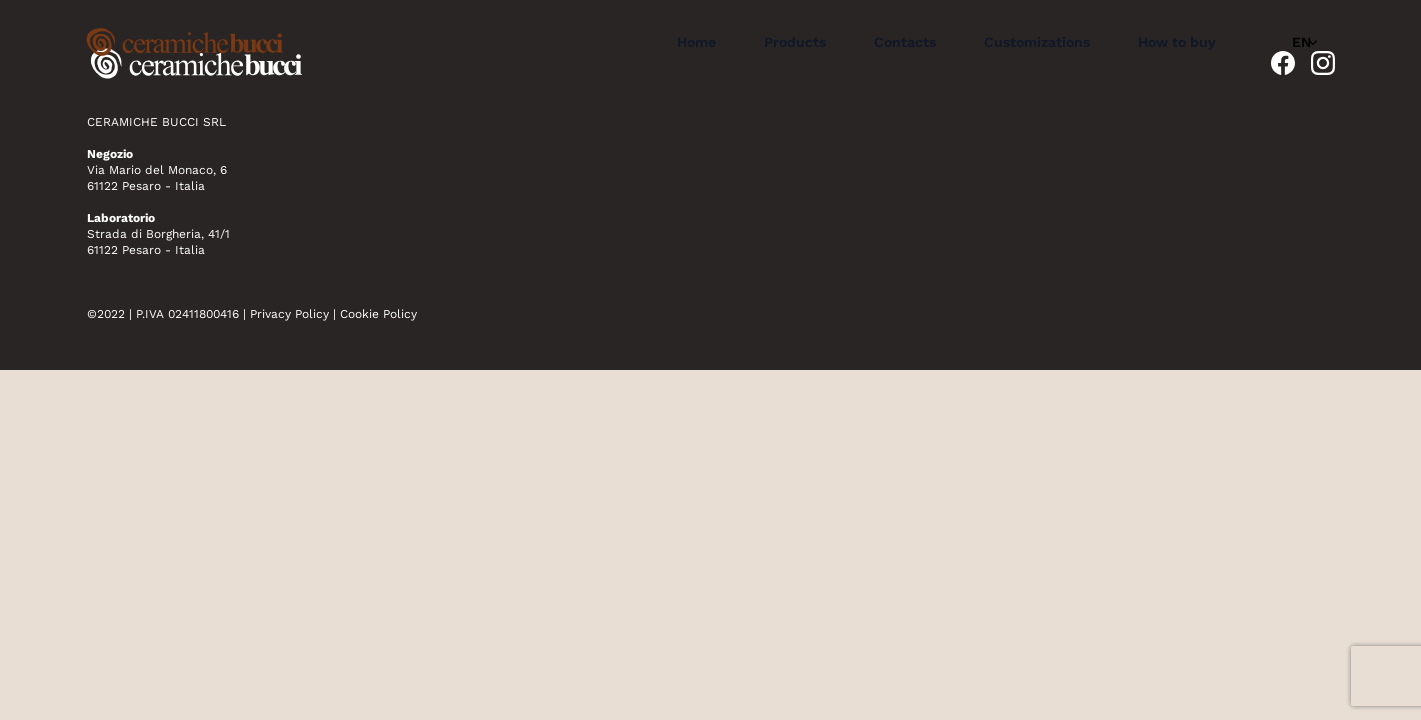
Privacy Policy (289, 314)
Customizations (1037, 42)
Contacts (905, 42)
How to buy (1177, 42)
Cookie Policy (378, 314)
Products (795, 42)
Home (696, 42)
